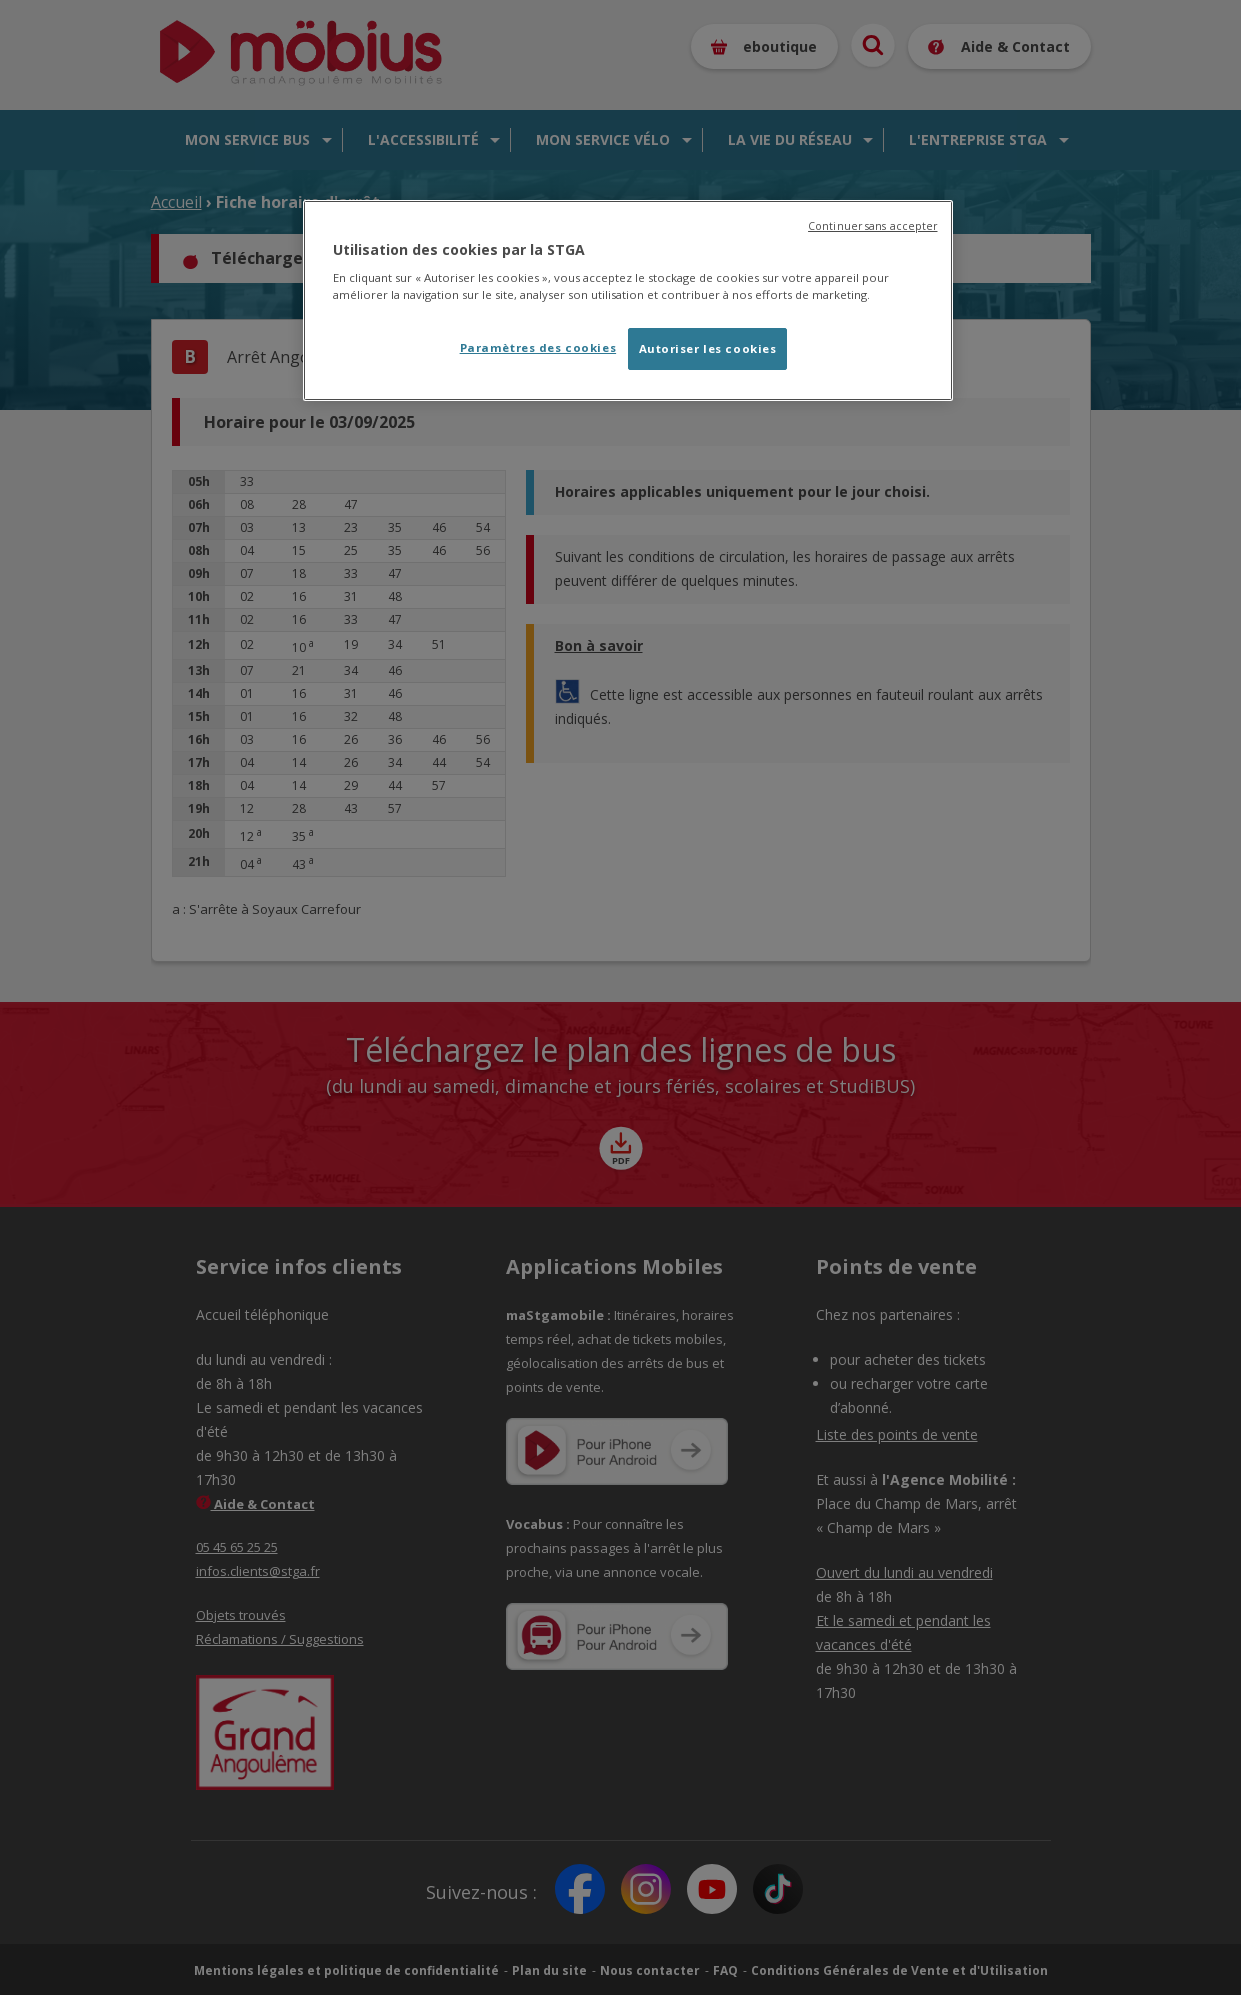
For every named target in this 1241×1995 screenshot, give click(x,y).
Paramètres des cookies (538, 347)
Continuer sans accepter (872, 226)
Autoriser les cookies (708, 348)
